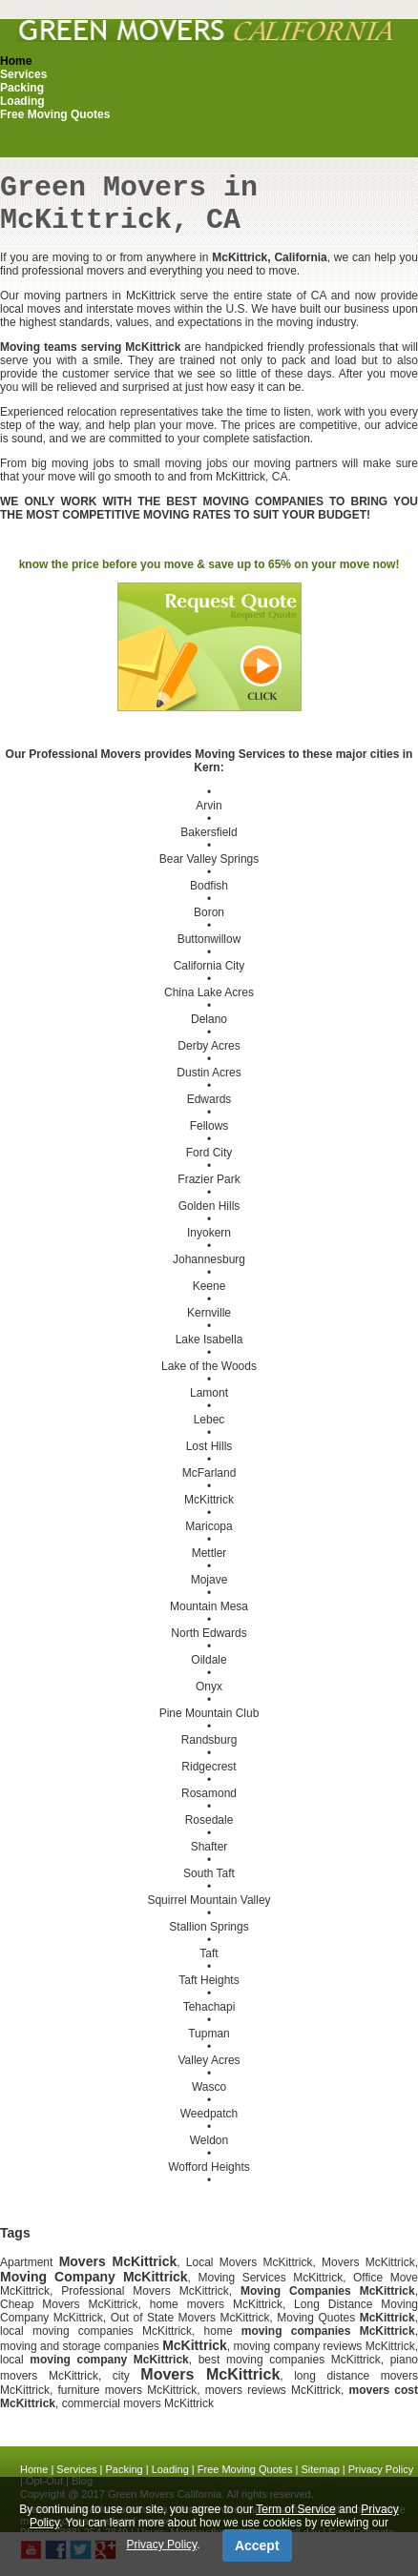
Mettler (209, 1553)
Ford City (209, 1152)
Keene (209, 1286)
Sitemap (320, 2469)
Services (23, 74)
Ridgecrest (208, 1766)
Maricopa (208, 1526)
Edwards (209, 1099)
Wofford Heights (209, 2167)
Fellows (209, 1126)
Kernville (209, 1312)
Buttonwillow (209, 939)
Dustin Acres (208, 1072)
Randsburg (209, 1740)
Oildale (208, 1659)
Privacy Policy (380, 2469)
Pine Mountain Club (209, 1713)
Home (15, 61)
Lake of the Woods (209, 1366)
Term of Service (295, 2509)
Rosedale (209, 1820)
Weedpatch (209, 2113)
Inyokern (209, 1232)
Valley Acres (209, 2060)
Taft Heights (208, 1980)
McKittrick (209, 1499)
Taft (208, 1953)
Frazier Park (209, 1179)
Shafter (209, 1846)
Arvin (208, 805)
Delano (209, 1019)
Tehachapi (209, 2007)
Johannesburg (209, 1259)
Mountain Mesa (209, 1606)
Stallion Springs (208, 1926)
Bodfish (209, 885)
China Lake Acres (209, 992)
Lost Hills (209, 1446)
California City (209, 965)
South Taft (209, 1873)
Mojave (209, 1579)
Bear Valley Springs (209, 859)
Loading (22, 101)
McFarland (209, 1473)
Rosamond (209, 1793)
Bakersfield (208, 832)
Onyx (209, 1686)
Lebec (209, 1419)
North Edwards (208, 1633)
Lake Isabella (209, 1339)
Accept (257, 2545)
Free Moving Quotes (55, 114)
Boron (209, 912)
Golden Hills (209, 1206)
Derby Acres (209, 1046)
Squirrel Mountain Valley (208, 1900)
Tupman (209, 2033)
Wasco (209, 2087)
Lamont (209, 1393)
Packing (22, 87)
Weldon (209, 2140)
